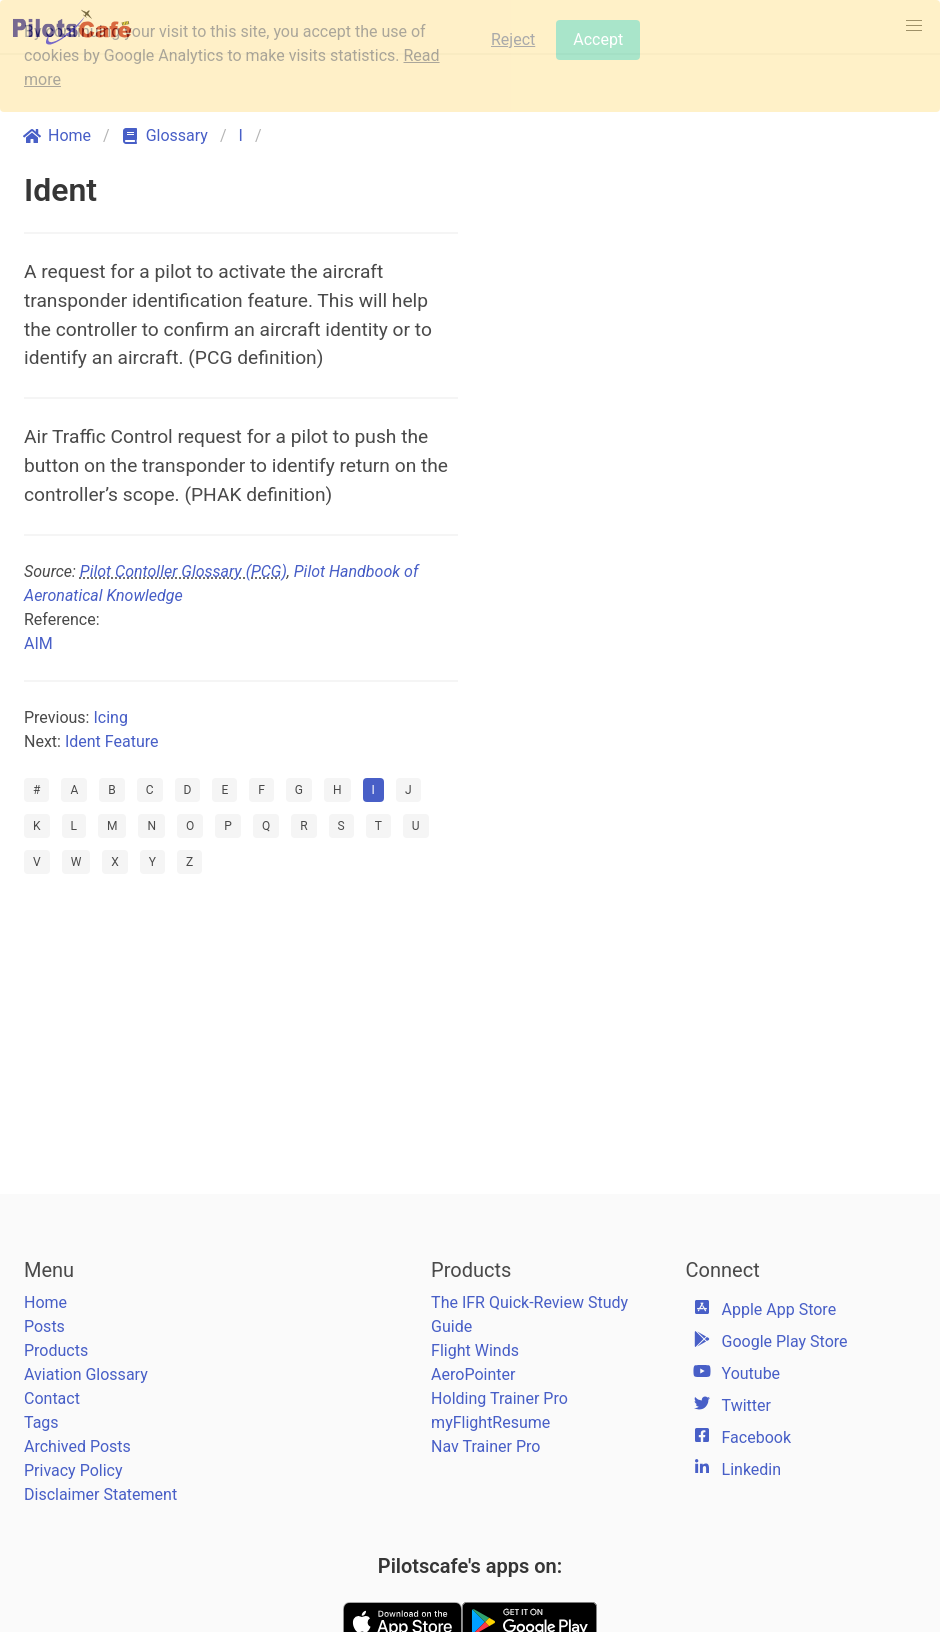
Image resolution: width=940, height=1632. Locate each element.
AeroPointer (473, 1374)
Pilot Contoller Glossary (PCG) (183, 571)
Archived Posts (77, 1446)
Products (56, 1350)
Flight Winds (475, 1350)
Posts (44, 1326)
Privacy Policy (73, 1470)
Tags (41, 1422)
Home (45, 1302)
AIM (38, 643)
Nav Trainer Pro (485, 1446)
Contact (52, 1398)
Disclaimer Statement (100, 1494)
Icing (110, 717)
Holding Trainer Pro (499, 1398)
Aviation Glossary (86, 1374)
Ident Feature (112, 741)
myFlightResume (490, 1422)
